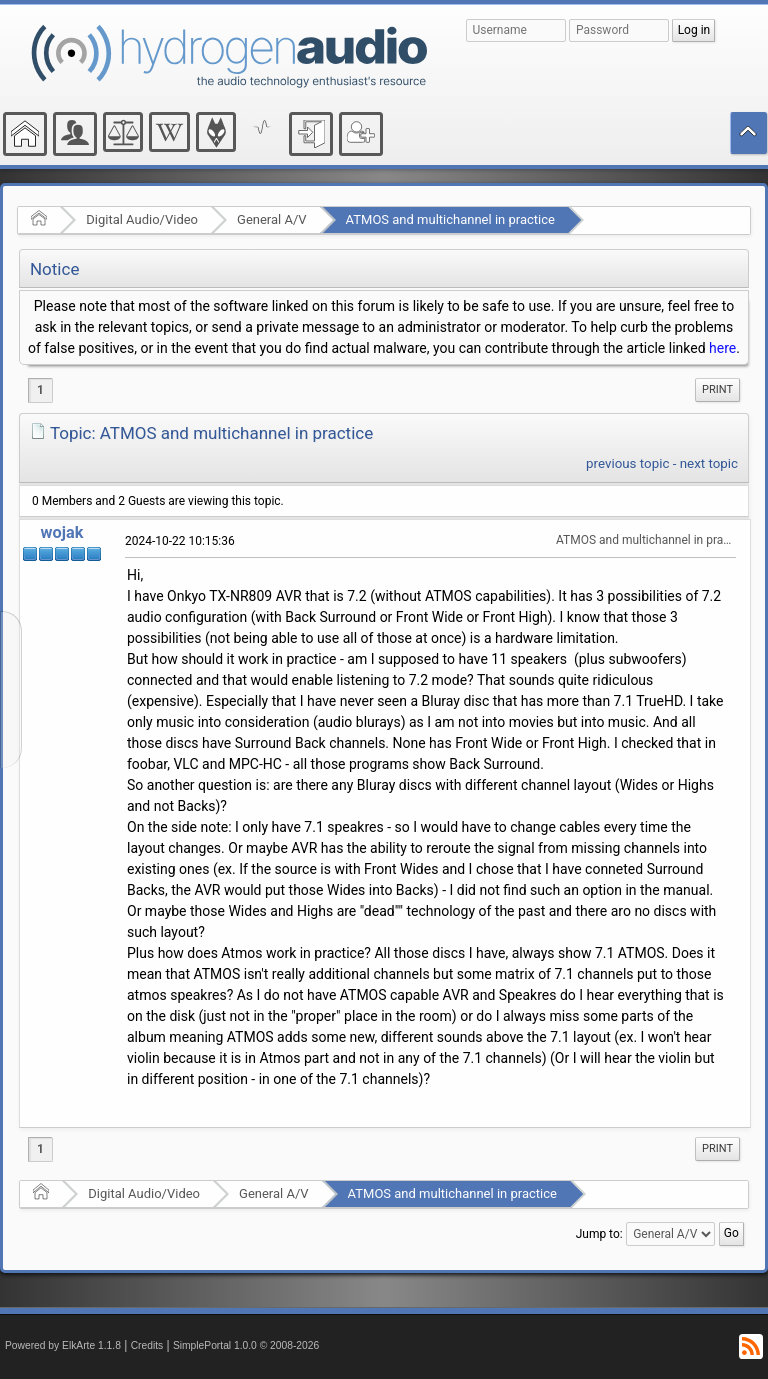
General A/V (272, 219)
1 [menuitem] (40, 390)
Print (717, 389)
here (722, 348)
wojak (62, 532)
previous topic (627, 463)
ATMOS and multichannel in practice (450, 219)
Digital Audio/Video (142, 219)
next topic (709, 463)
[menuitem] (717, 390)
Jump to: (599, 1234)
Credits (147, 1345)
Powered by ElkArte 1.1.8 (63, 1345)
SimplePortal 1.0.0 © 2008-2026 (246, 1345)
